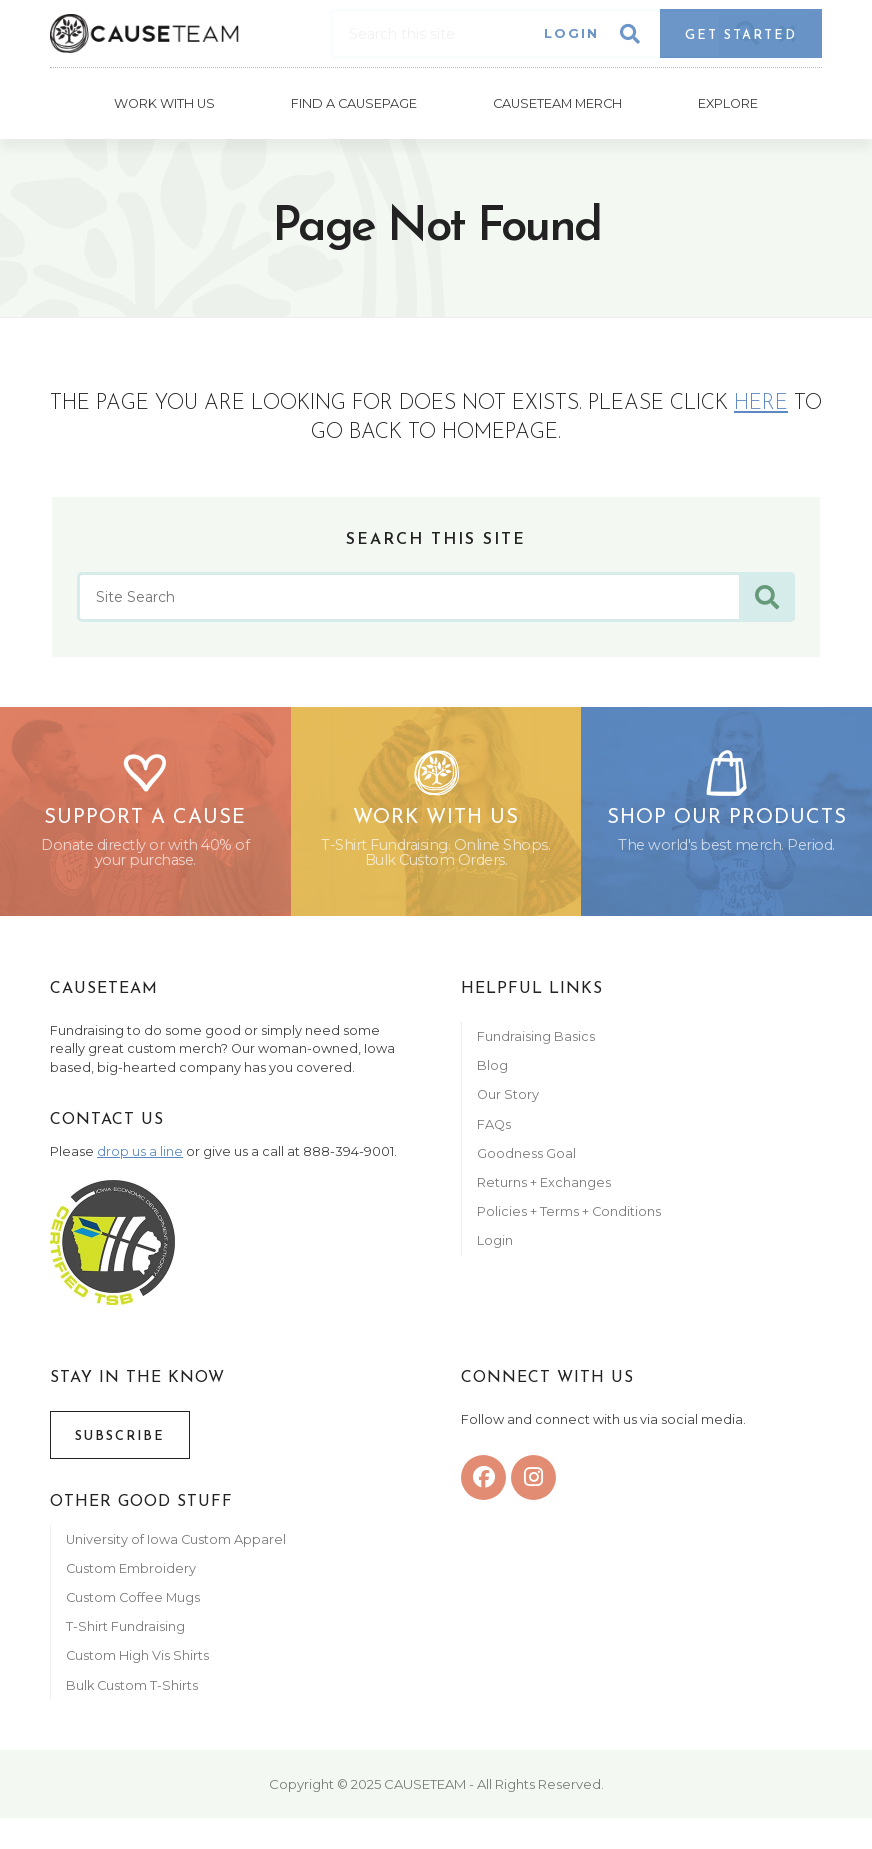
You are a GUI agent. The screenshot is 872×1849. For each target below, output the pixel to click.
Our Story (508, 1101)
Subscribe (120, 1443)
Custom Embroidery (131, 1575)
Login (571, 33)
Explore (729, 101)
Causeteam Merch (557, 101)
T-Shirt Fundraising (125, 1633)
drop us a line (140, 1158)
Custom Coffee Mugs (133, 1604)
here (761, 400)
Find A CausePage (354, 101)
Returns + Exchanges (544, 1189)
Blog (492, 1072)
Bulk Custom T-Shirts (132, 1692)
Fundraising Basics (536, 1043)
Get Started (741, 35)
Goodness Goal (526, 1160)
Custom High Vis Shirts (139, 1663)
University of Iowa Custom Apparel (176, 1546)
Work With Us (163, 101)
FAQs (494, 1131)
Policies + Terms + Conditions (569, 1218)
